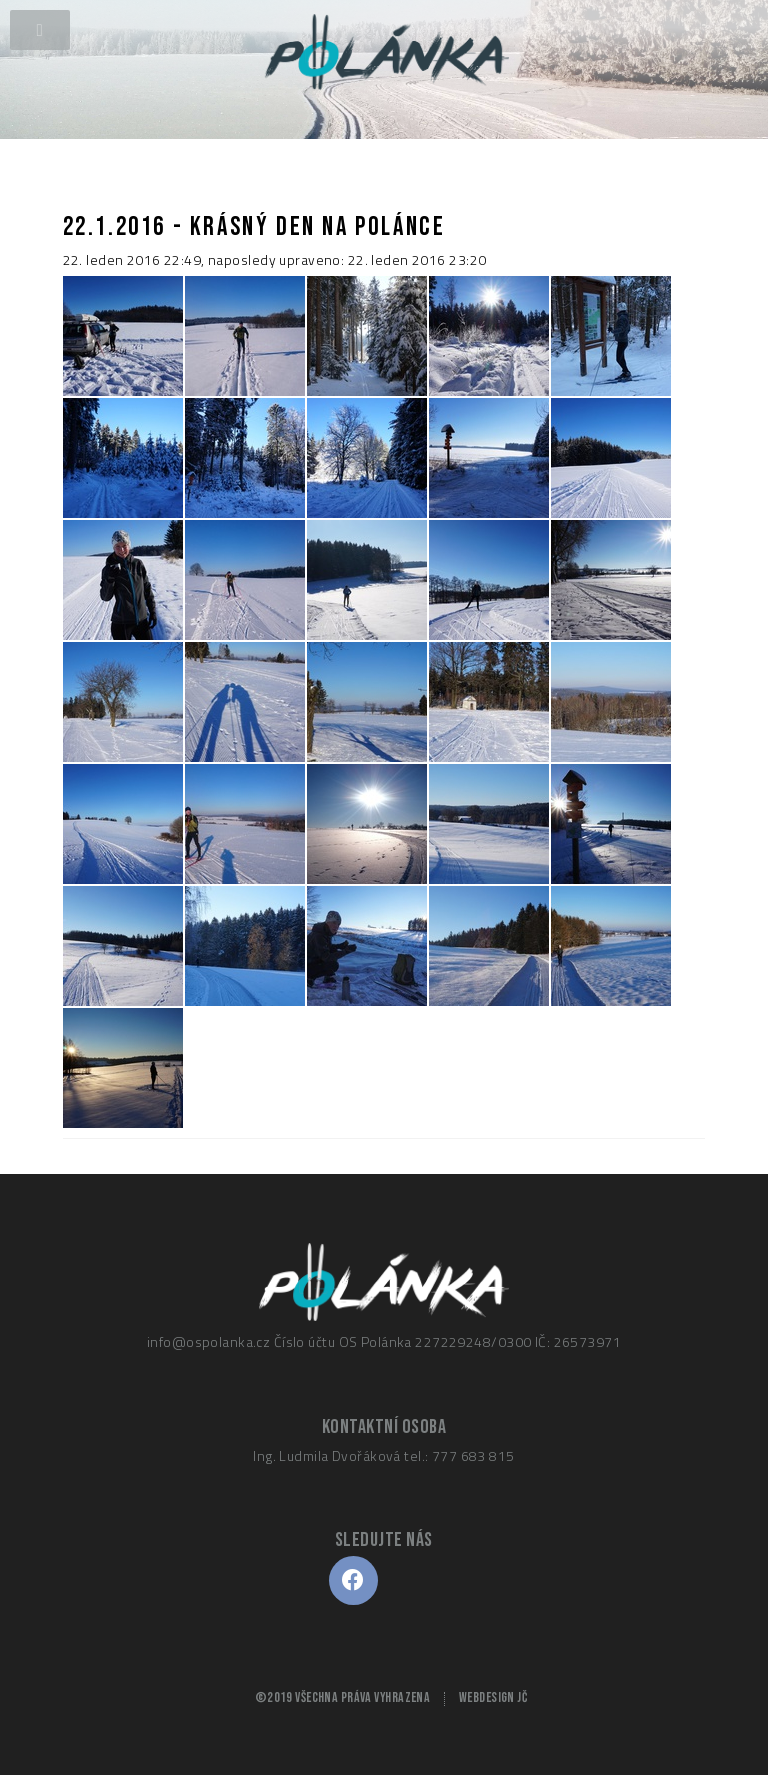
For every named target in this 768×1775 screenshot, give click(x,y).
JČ (522, 1698)
